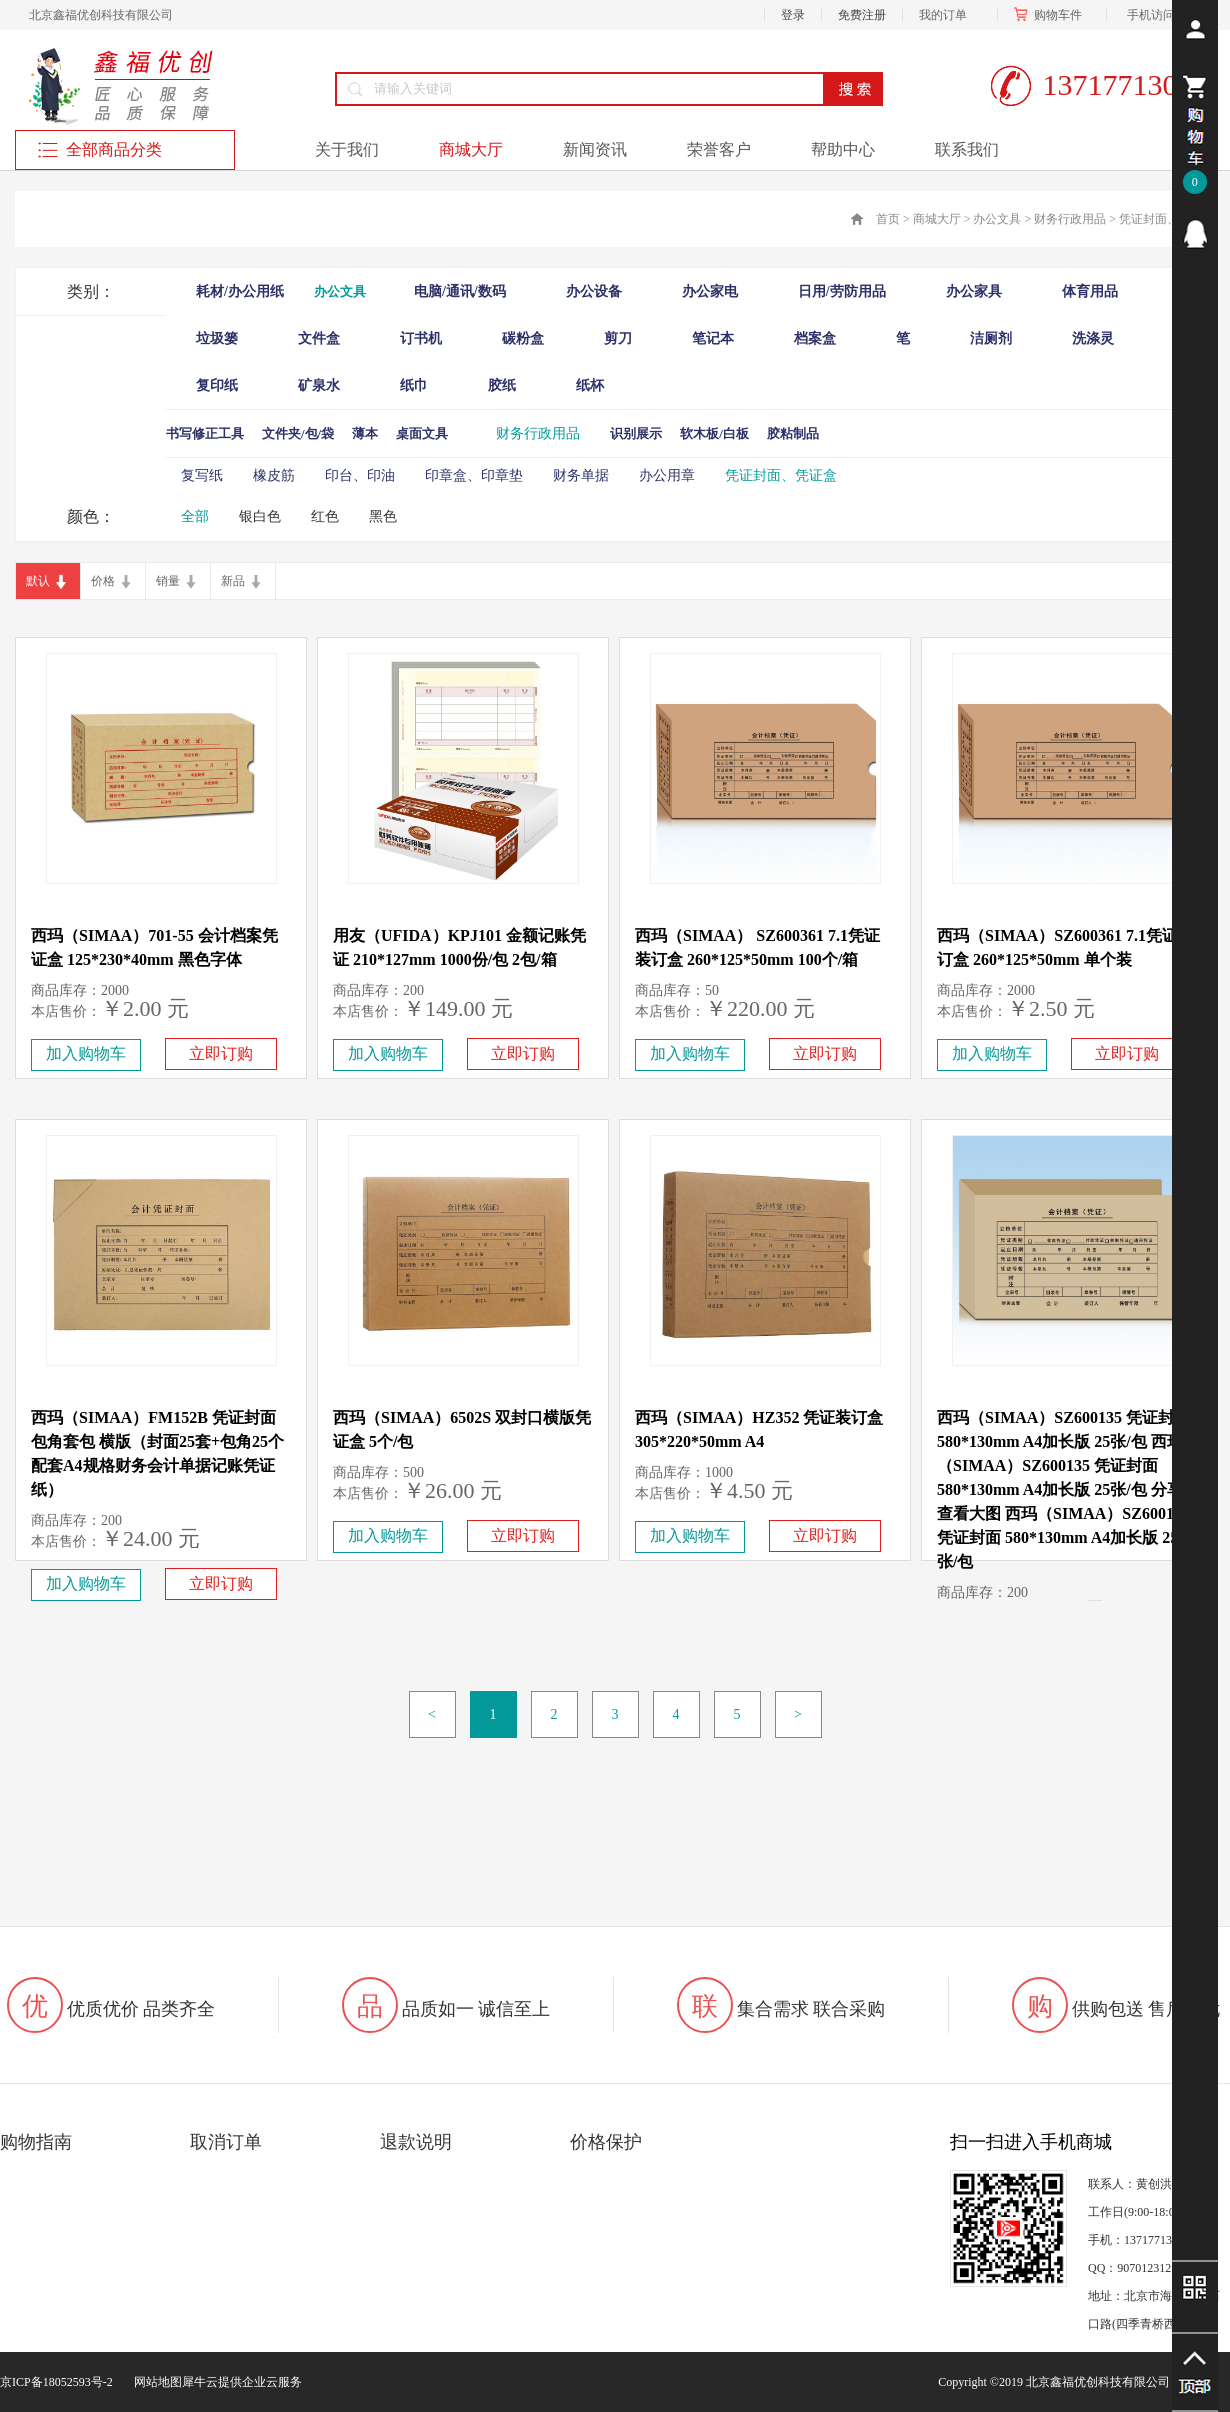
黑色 (383, 516)
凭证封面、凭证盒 (1167, 219)
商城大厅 (937, 219)
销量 (168, 581)
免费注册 (862, 15)
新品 (233, 581)
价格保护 (606, 2142)
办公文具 (997, 219)
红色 (325, 516)
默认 (38, 581)
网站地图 (155, 2382)
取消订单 (226, 2142)
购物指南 (36, 2142)
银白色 (260, 516)
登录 (793, 15)
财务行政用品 (1070, 219)
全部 (195, 516)
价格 (103, 581)
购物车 (1052, 15)
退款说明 (416, 2142)
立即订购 (221, 1053)
